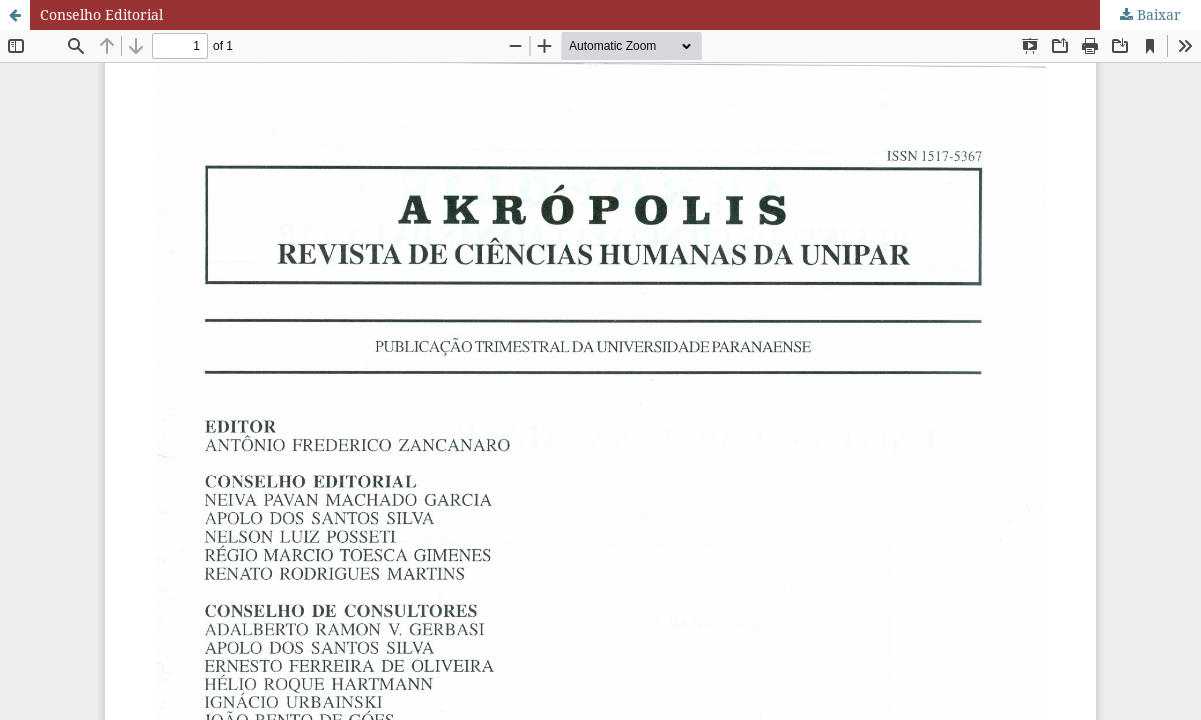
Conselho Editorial (101, 14)
